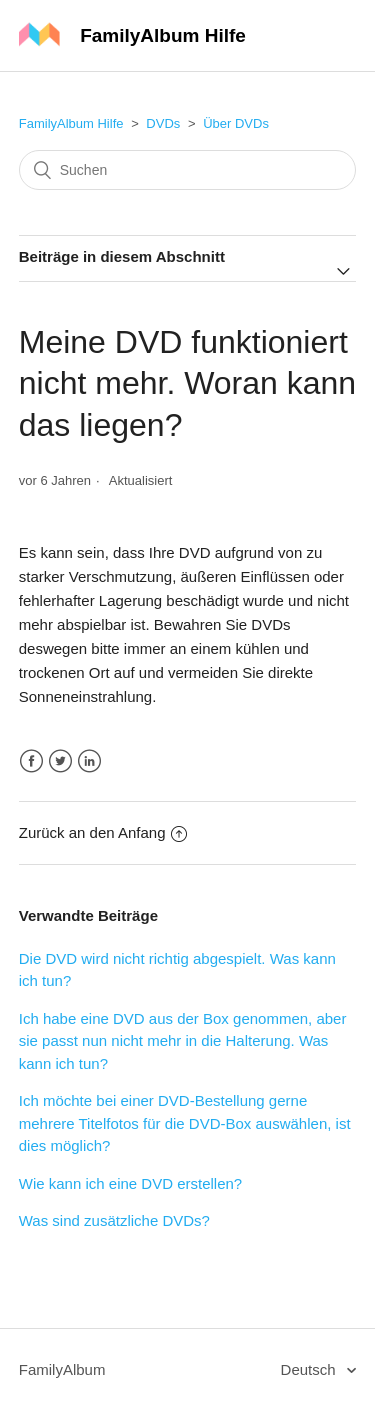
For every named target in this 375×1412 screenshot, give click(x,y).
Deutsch (310, 1369)
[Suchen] (188, 170)
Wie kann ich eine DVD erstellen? (130, 1183)
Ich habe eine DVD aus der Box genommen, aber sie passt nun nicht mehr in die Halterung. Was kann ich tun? (183, 1041)
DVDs (163, 123)
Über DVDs (236, 123)
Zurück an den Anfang (103, 832)
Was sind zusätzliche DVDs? (114, 1220)
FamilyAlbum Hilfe (71, 123)
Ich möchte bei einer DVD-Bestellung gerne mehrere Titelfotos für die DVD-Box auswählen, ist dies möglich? (185, 1123)
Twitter (60, 761)
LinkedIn (89, 761)
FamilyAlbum (62, 1369)
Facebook (31, 761)
